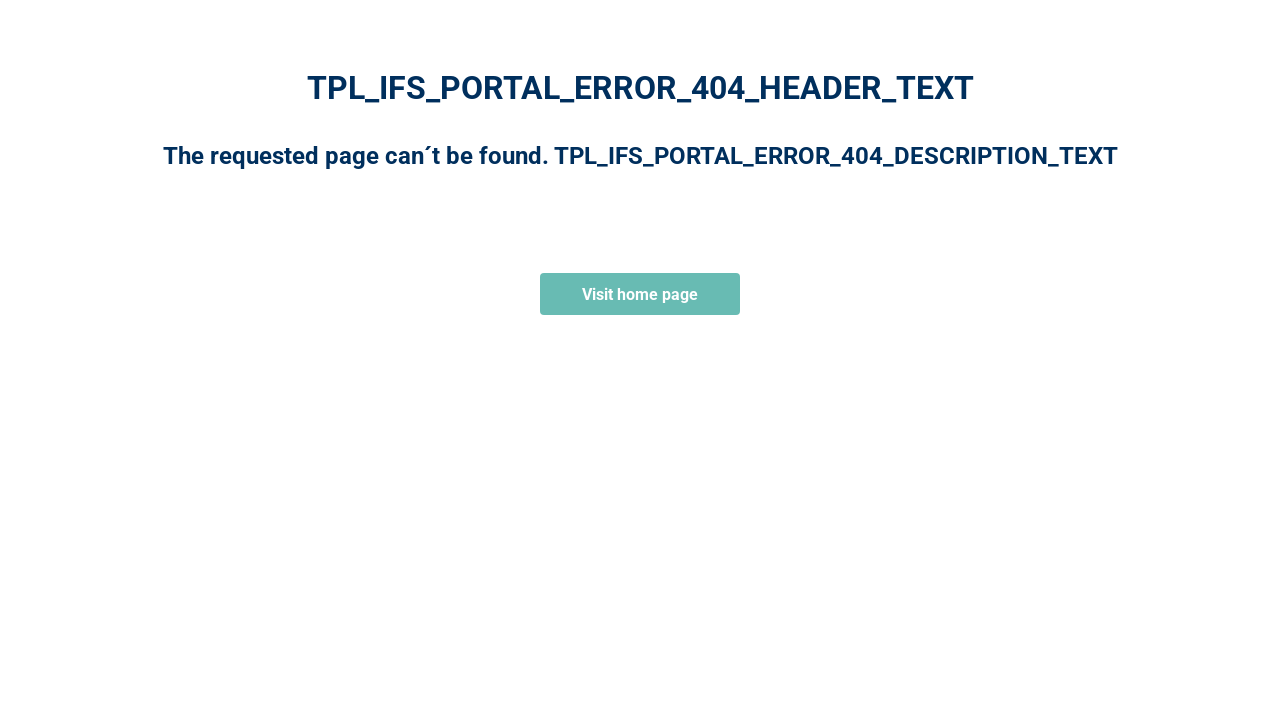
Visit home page (640, 294)
